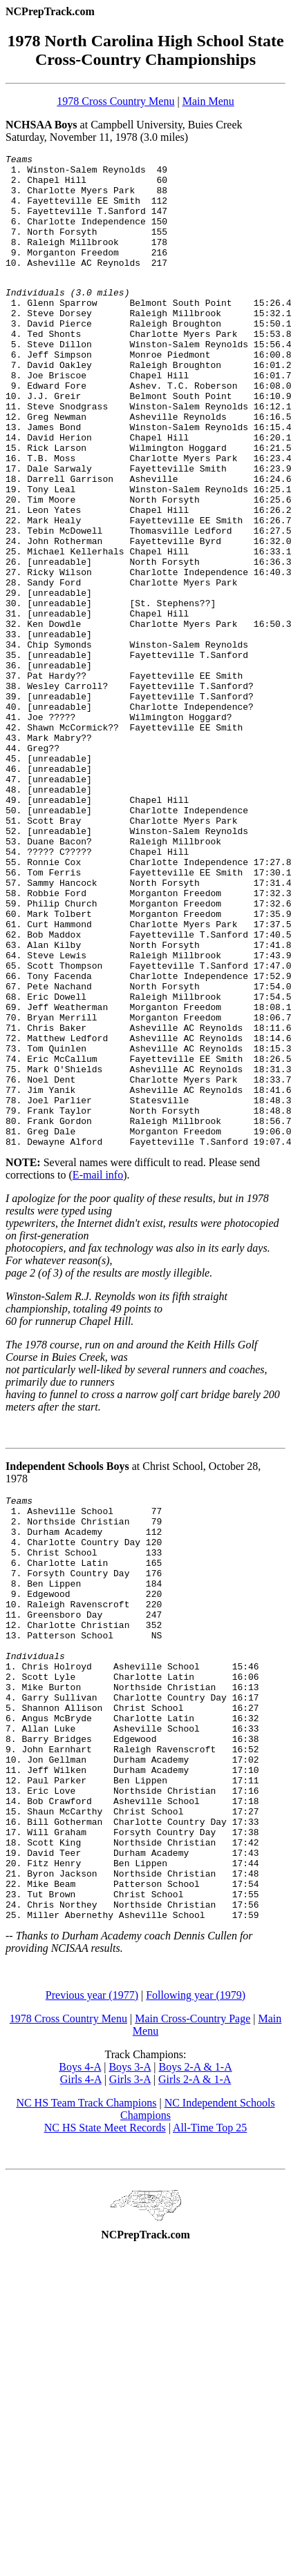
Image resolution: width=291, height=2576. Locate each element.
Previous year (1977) (92, 2277)
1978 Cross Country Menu (115, 101)
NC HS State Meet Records (105, 2409)
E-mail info (98, 1371)
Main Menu (208, 101)
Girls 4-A (81, 2361)
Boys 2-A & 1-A (195, 2348)
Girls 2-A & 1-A (194, 2361)
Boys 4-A (80, 2348)
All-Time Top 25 (210, 2409)
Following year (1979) (195, 2277)
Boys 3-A (130, 2348)
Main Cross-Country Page (192, 2300)
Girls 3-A (130, 2361)
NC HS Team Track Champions (86, 2384)
